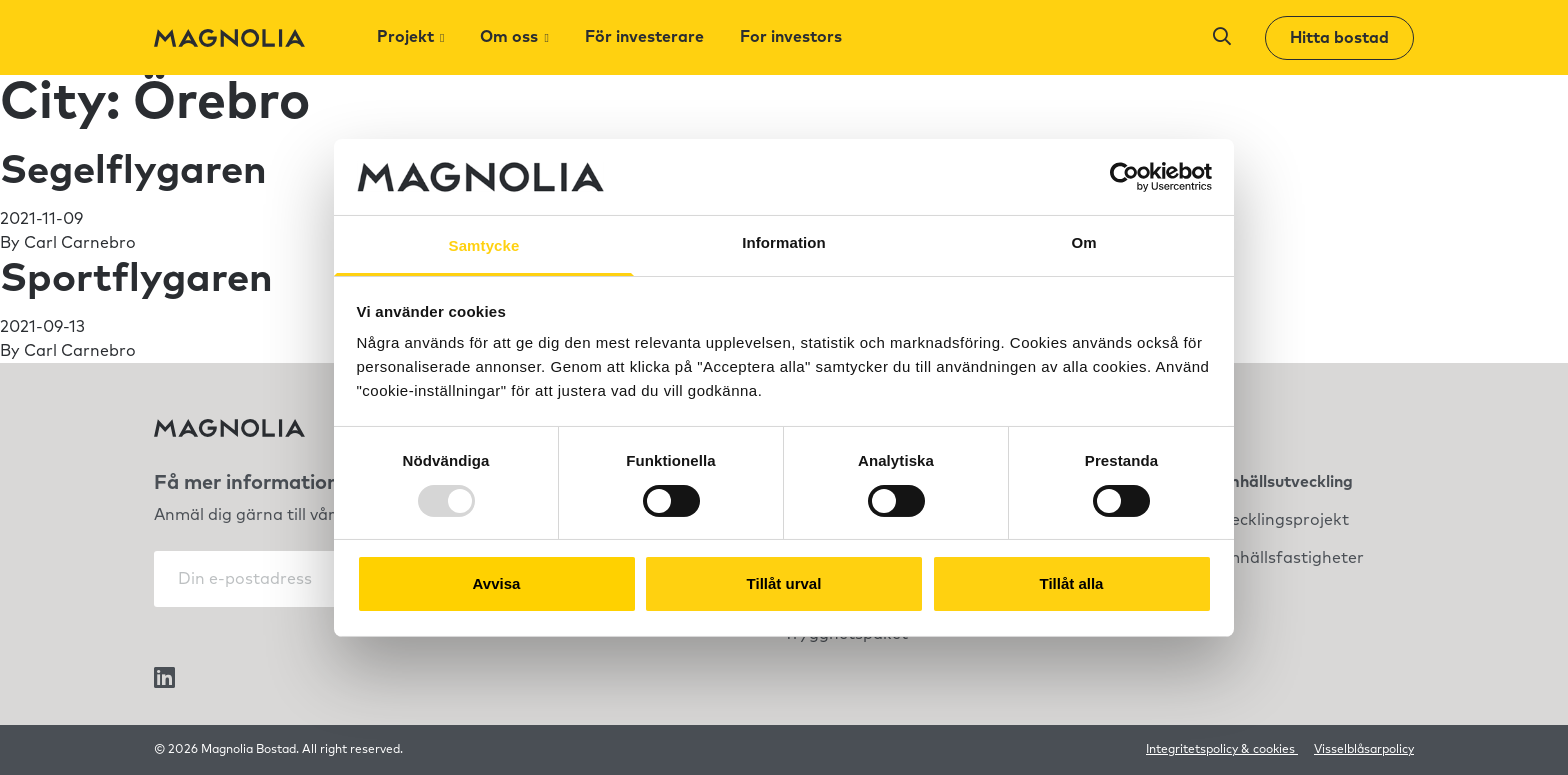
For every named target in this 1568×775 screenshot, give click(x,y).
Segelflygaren (133, 171)
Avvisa (497, 583)
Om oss (509, 37)
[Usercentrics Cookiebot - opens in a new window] (1124, 177)
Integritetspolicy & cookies (1222, 750)
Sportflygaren (136, 279)
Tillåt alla (1072, 583)
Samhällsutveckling (1278, 482)
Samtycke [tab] (484, 245)
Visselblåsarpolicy (1364, 750)
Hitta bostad (1339, 38)
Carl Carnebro (80, 243)
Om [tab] (1083, 242)
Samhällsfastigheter (1284, 558)
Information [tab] (784, 242)
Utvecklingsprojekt (1276, 520)
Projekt (405, 37)
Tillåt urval (784, 583)
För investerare (644, 37)
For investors (791, 37)
